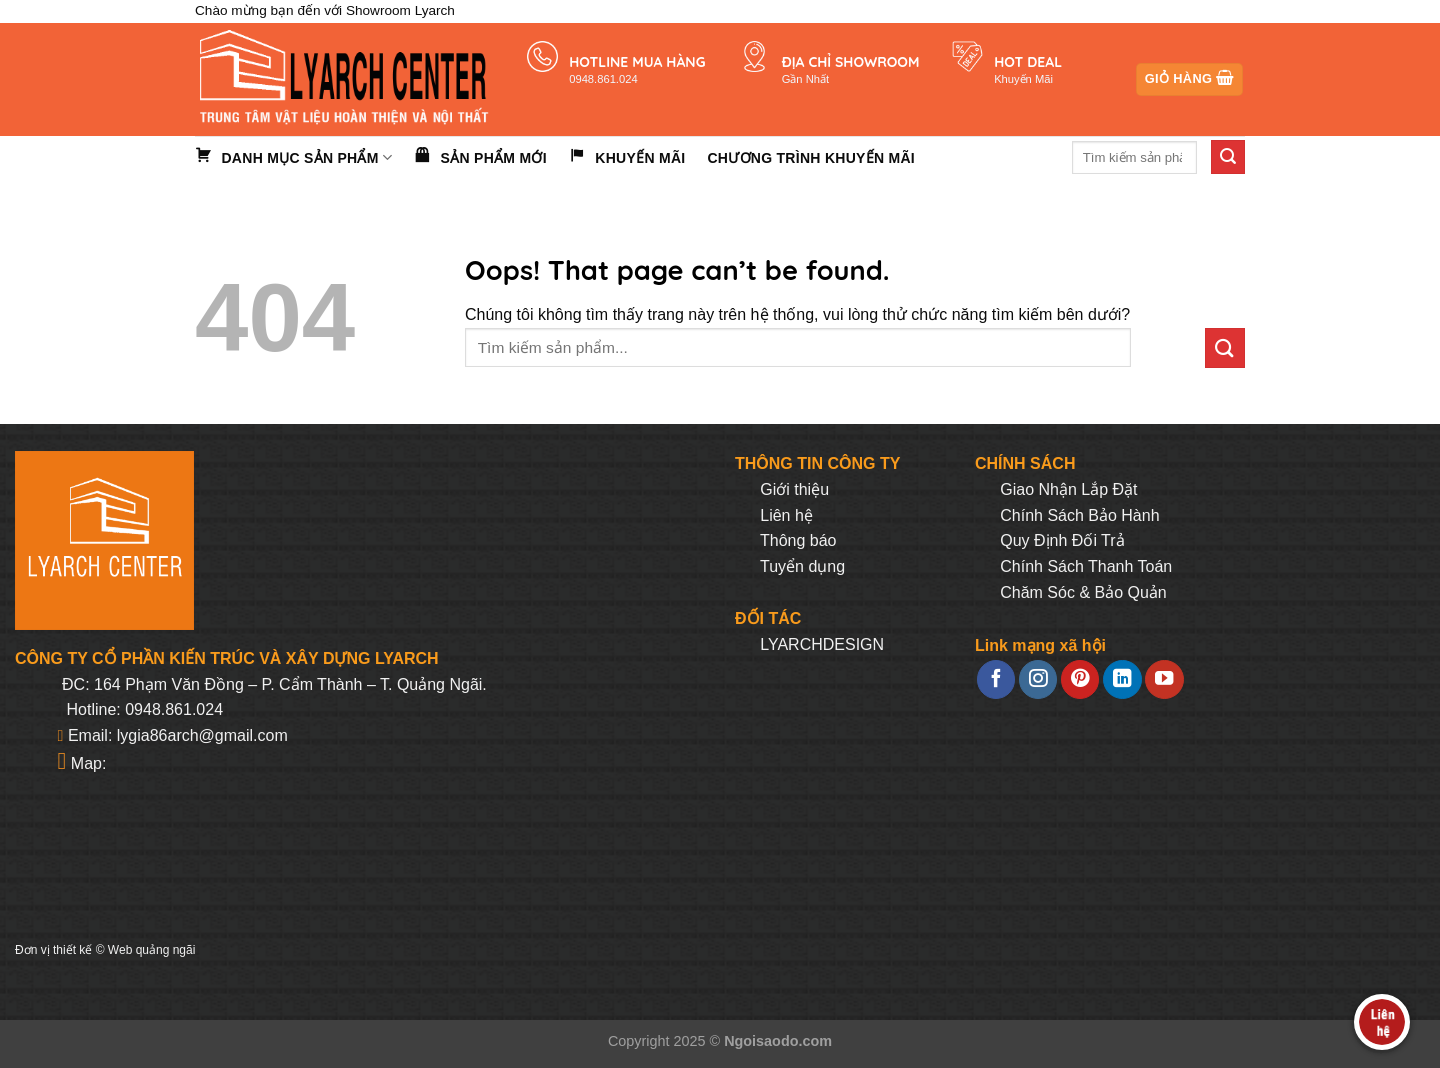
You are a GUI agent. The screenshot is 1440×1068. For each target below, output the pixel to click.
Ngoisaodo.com (778, 1041)
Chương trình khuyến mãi (811, 158)
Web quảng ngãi (152, 950)
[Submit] (1228, 157)
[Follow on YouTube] (1164, 679)
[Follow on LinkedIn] (1122, 679)
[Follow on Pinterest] (1080, 679)
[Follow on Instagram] (1038, 679)
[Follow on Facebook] (996, 679)
